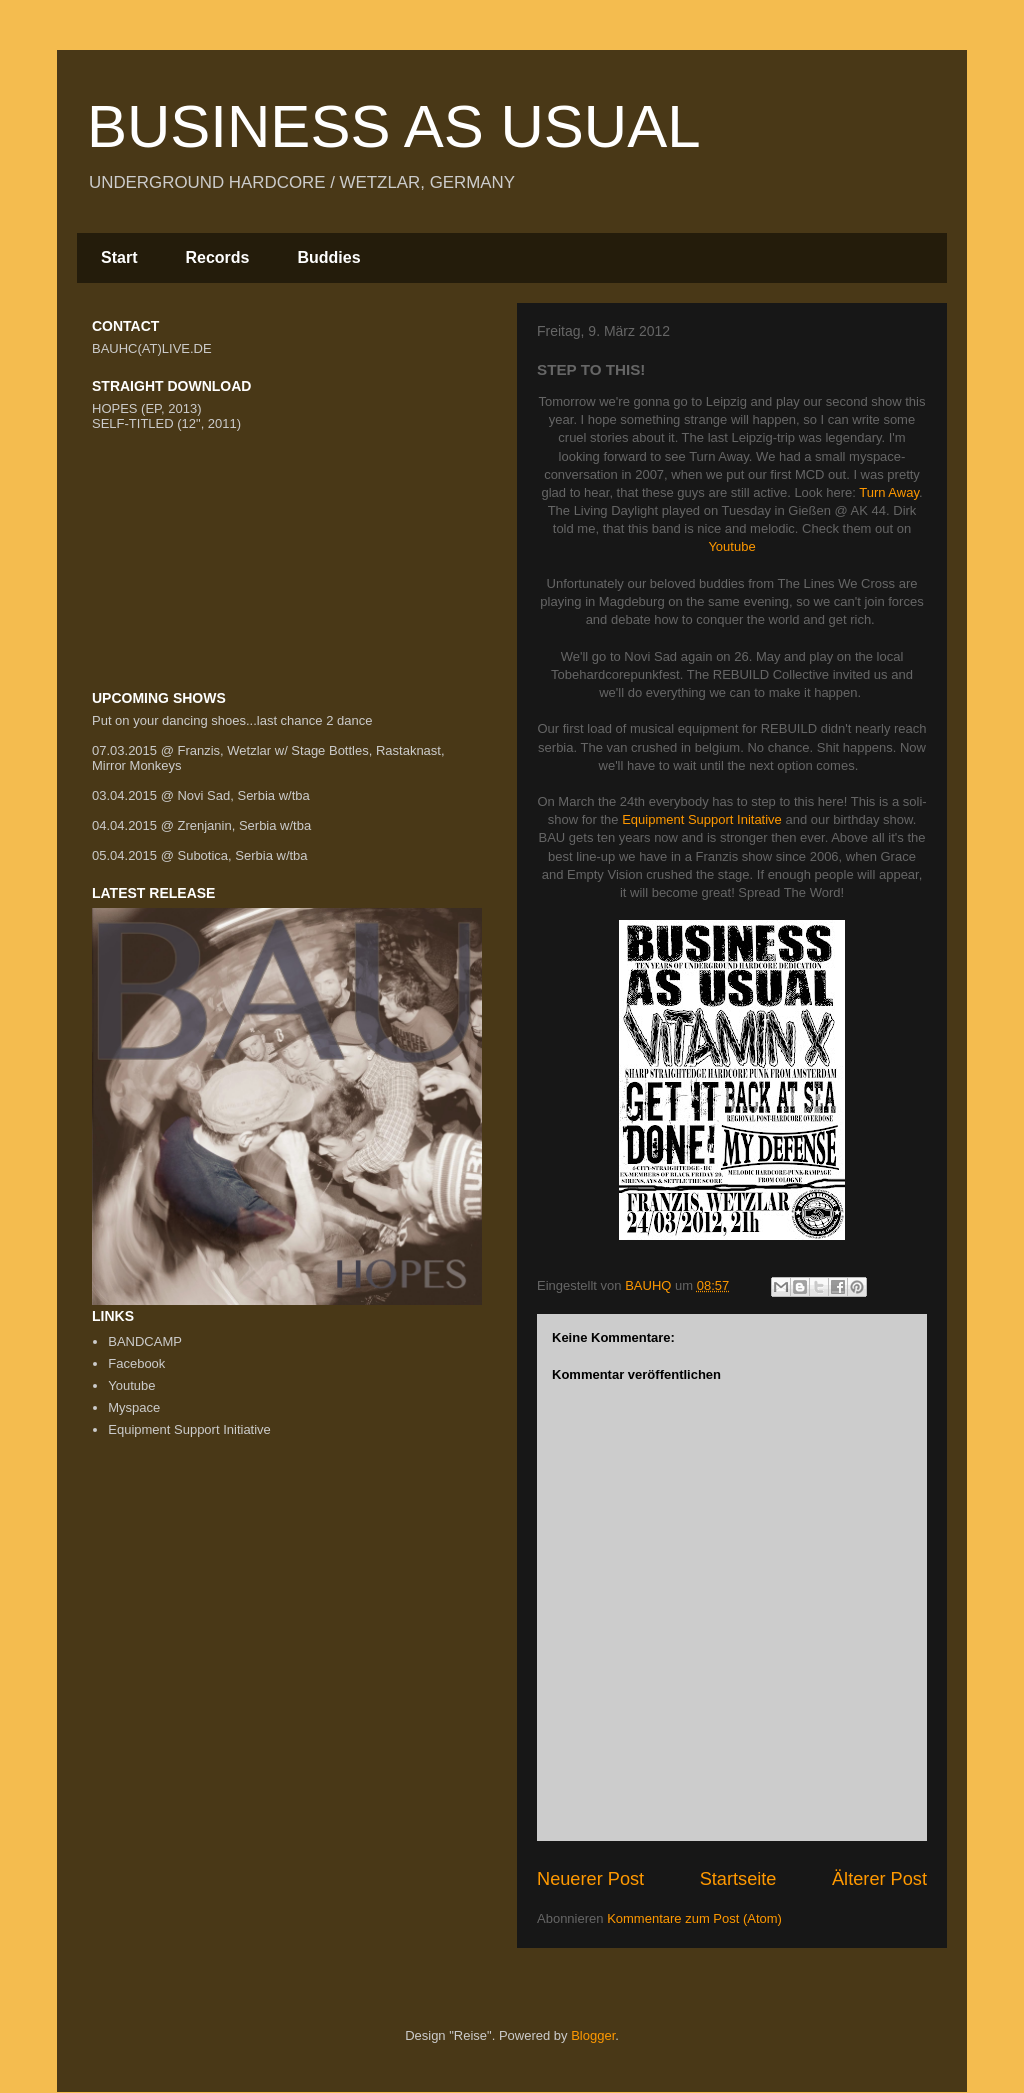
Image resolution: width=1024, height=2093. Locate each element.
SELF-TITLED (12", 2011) (166, 423)
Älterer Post (879, 1879)
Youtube (731, 546)
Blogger (593, 2035)
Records (217, 257)
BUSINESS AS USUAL (394, 126)
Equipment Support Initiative (189, 1429)
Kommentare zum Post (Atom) (694, 1918)
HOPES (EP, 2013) (147, 408)
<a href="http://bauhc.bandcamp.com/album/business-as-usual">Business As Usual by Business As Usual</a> (292, 618)
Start (119, 257)
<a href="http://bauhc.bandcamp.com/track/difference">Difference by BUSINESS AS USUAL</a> (292, 503)
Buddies (328, 257)
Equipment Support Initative (702, 819)
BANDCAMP (145, 1341)
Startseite (738, 1879)
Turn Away (889, 492)
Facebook (136, 1363)
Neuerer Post (590, 1879)
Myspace (134, 1407)
